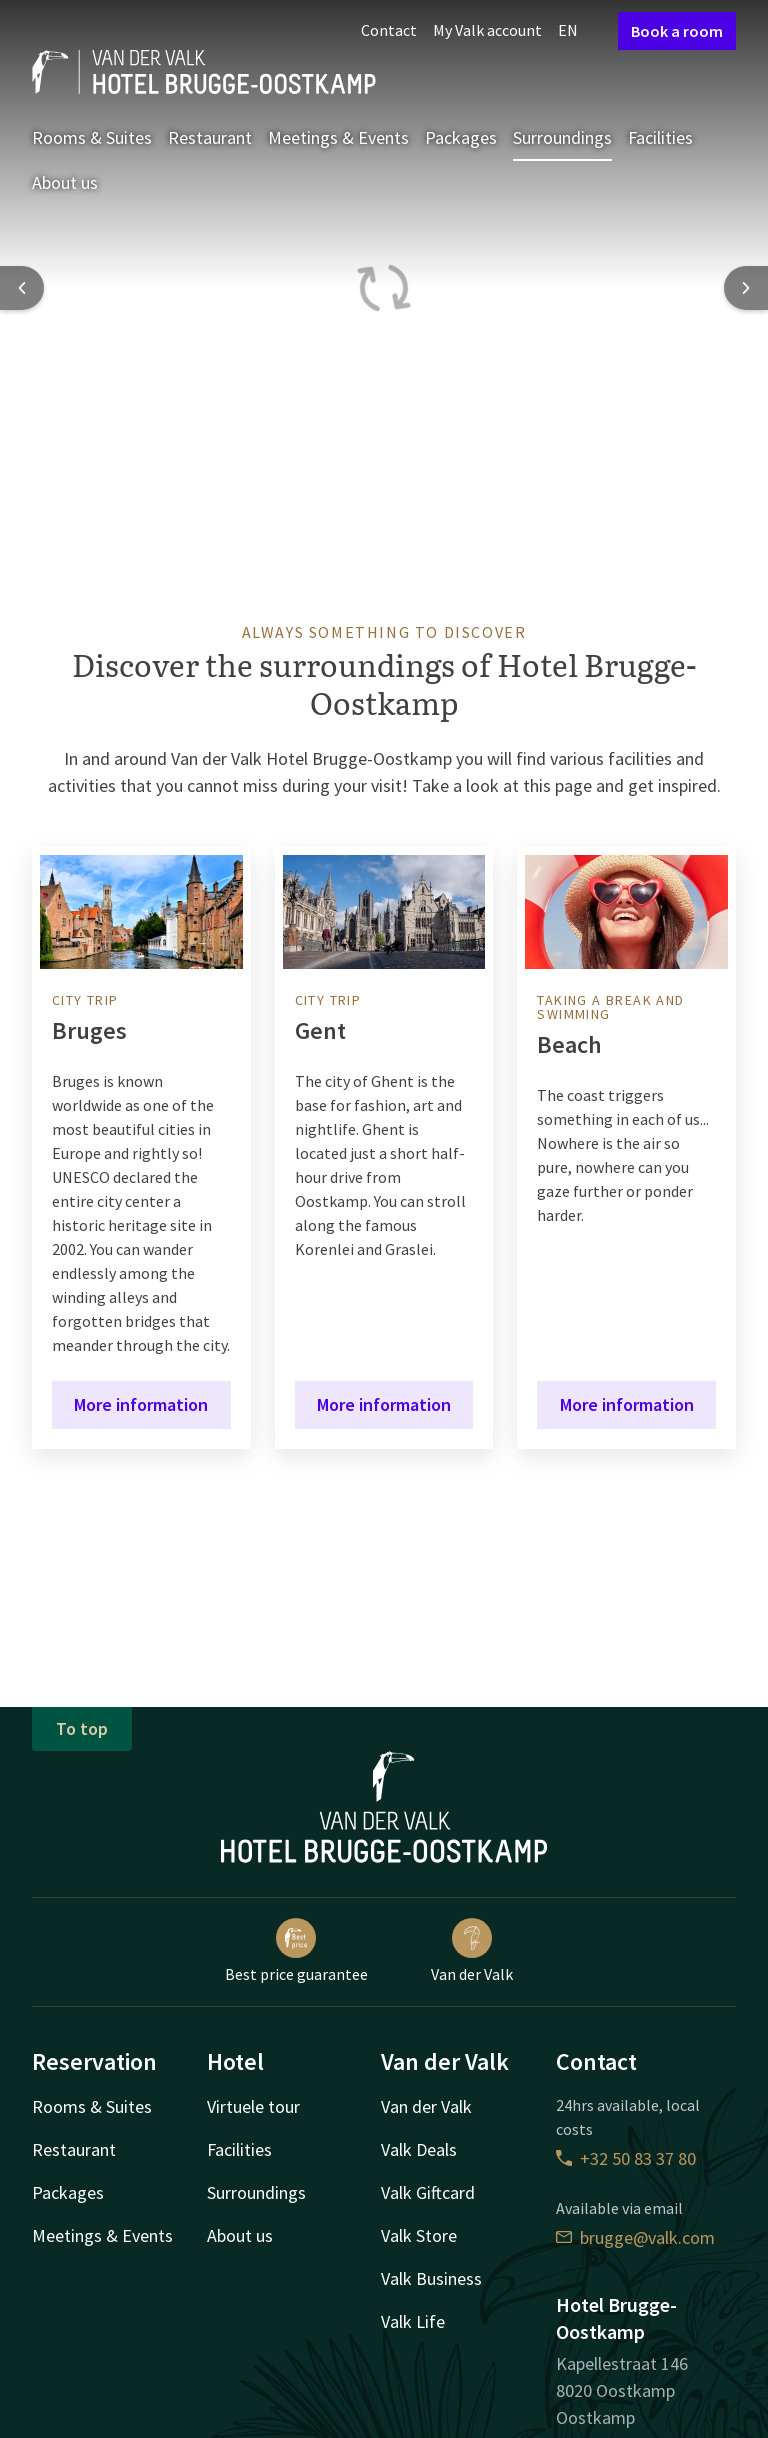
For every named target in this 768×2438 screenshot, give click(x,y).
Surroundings (562, 137)
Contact (389, 30)
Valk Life (413, 2321)
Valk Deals (419, 2149)
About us (65, 182)
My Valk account (487, 30)
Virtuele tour (253, 2106)
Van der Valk (472, 1951)
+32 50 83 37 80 (626, 2158)
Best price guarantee (296, 1951)
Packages (461, 137)
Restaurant (210, 137)
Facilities (660, 137)
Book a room (677, 31)
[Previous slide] (22, 288)
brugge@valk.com (635, 2237)
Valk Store (419, 2235)
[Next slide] (746, 288)
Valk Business (431, 2278)
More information (141, 1404)
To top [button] (82, 1728)
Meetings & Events (338, 137)
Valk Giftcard (428, 2192)
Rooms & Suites (92, 137)
